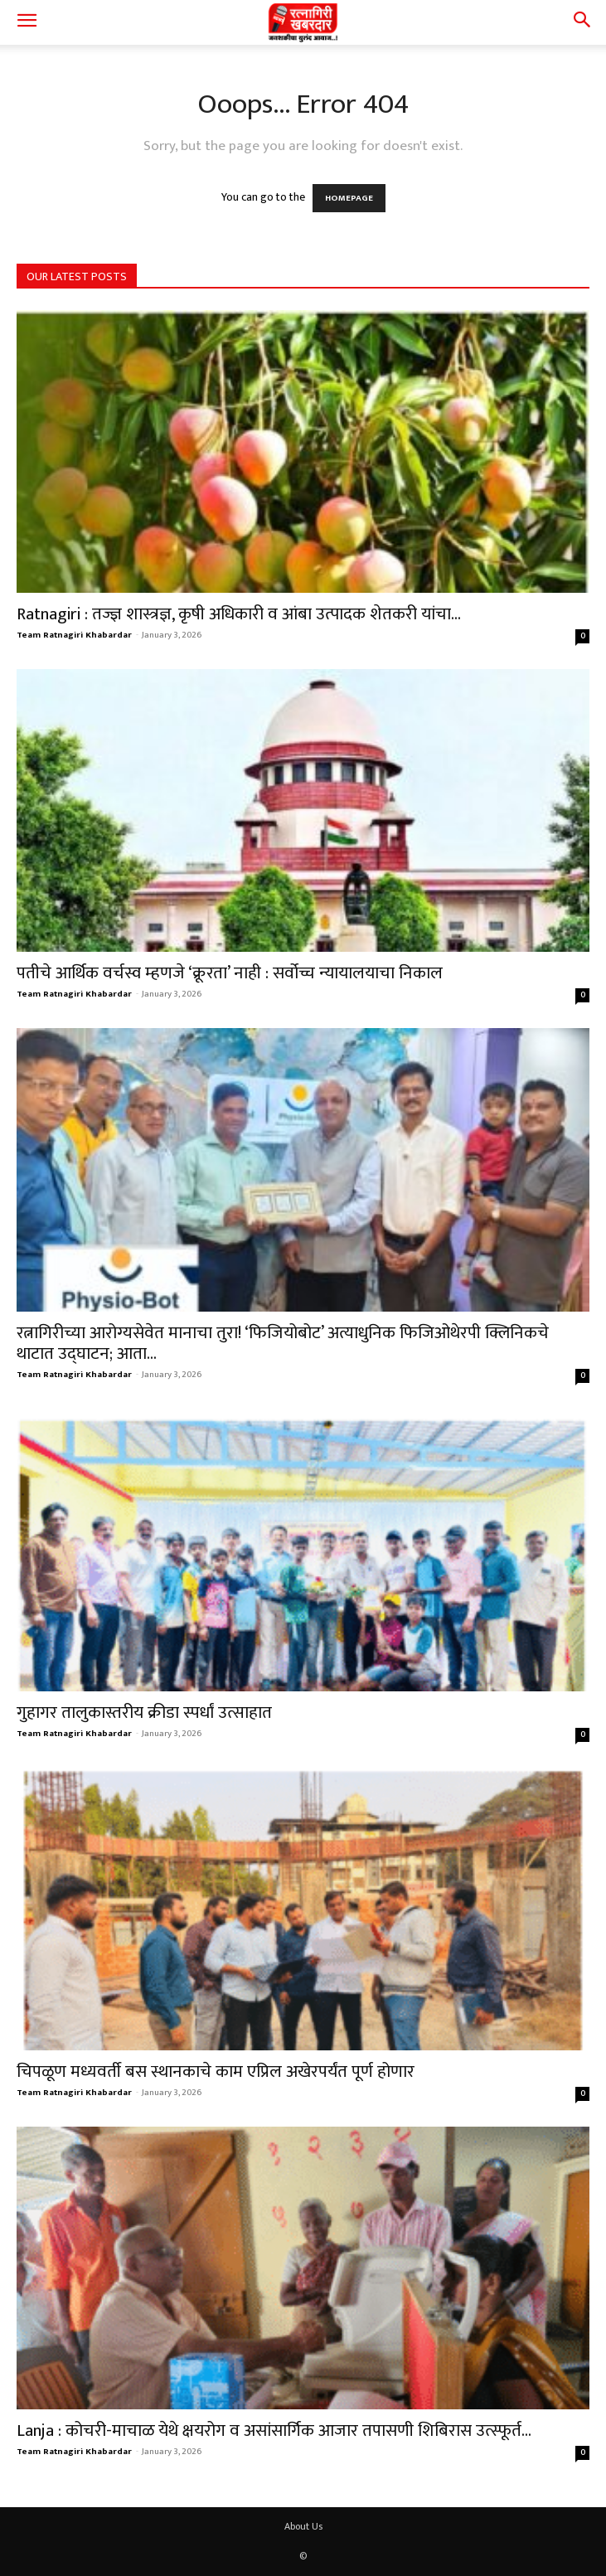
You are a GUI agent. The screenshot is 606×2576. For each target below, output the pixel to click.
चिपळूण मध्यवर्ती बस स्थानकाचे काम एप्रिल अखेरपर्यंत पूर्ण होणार (216, 2071)
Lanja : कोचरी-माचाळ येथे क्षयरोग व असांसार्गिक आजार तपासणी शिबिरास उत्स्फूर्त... (274, 2430)
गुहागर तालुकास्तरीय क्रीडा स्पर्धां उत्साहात (144, 1712)
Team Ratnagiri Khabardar (74, 635)
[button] (26, 22)
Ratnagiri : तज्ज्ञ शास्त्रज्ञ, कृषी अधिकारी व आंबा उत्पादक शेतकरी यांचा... (239, 613)
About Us (303, 2526)
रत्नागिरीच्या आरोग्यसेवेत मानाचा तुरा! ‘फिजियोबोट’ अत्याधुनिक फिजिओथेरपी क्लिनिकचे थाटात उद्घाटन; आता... (283, 1343)
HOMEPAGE (349, 198)
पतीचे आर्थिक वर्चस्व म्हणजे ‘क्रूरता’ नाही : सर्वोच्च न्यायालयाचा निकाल (230, 972)
